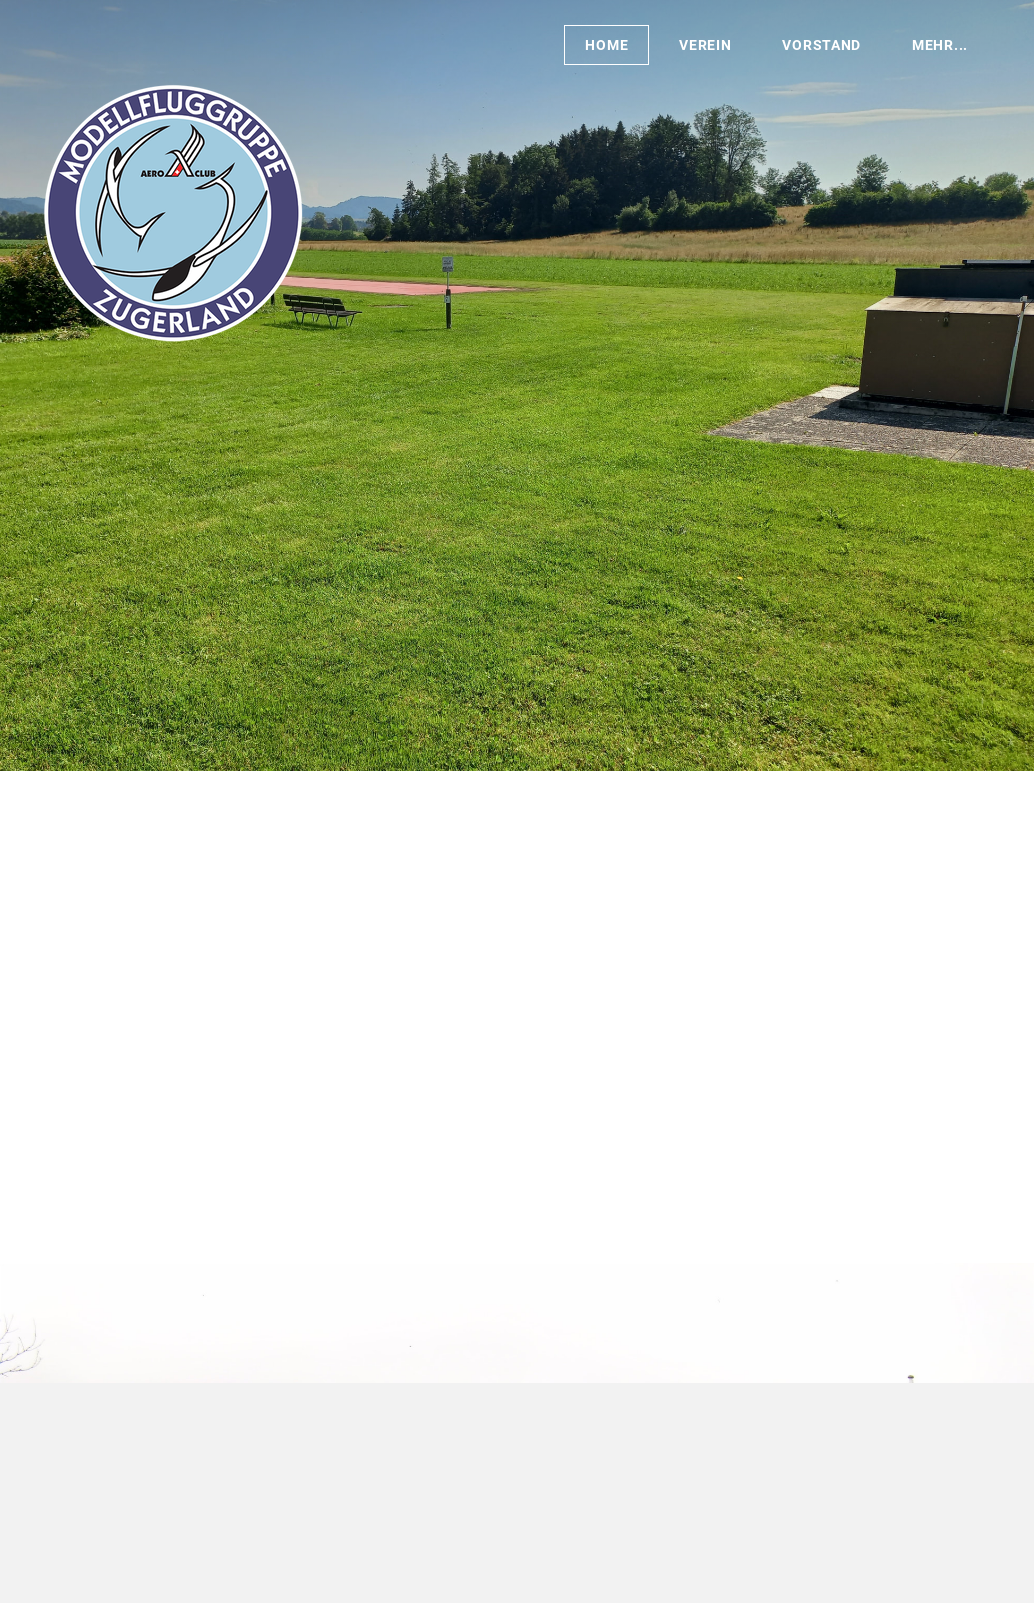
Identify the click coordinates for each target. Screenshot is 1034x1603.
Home (606, 45)
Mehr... (940, 45)
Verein (705, 45)
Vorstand (821, 45)
